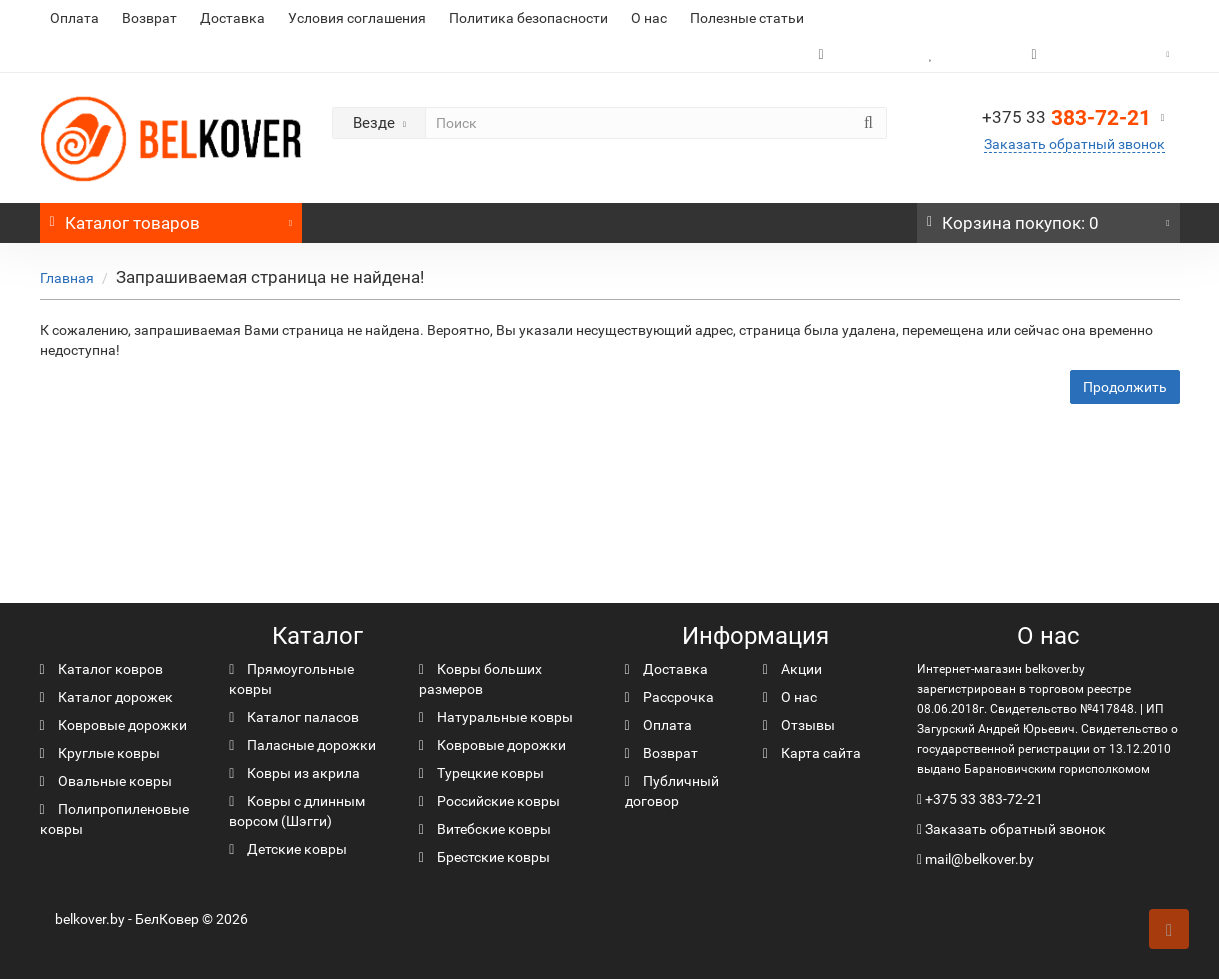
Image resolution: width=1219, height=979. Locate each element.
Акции (792, 669)
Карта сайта (812, 753)
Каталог (171, 218)
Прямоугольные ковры (291, 679)
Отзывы (799, 725)
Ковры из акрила (294, 773)
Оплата (74, 18)
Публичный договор (672, 791)
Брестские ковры (484, 857)
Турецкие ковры (481, 773)
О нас (649, 18)
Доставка (232, 18)
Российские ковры (489, 801)
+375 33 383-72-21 (984, 799)
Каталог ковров (101, 669)
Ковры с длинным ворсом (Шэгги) (297, 811)
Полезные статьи (747, 18)
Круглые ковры (100, 753)
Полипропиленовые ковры (114, 819)
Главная (67, 278)
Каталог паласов (294, 717)
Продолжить (1125, 387)
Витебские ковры (485, 829)
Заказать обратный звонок (1074, 144)
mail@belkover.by (975, 859)
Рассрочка (669, 697)
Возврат (149, 18)
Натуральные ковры (496, 717)
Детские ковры (288, 849)
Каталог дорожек (106, 697)
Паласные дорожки (302, 745)
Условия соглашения (357, 18)
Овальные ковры (106, 781)
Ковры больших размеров (480, 679)
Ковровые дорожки (113, 725)
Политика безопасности (528, 18)
